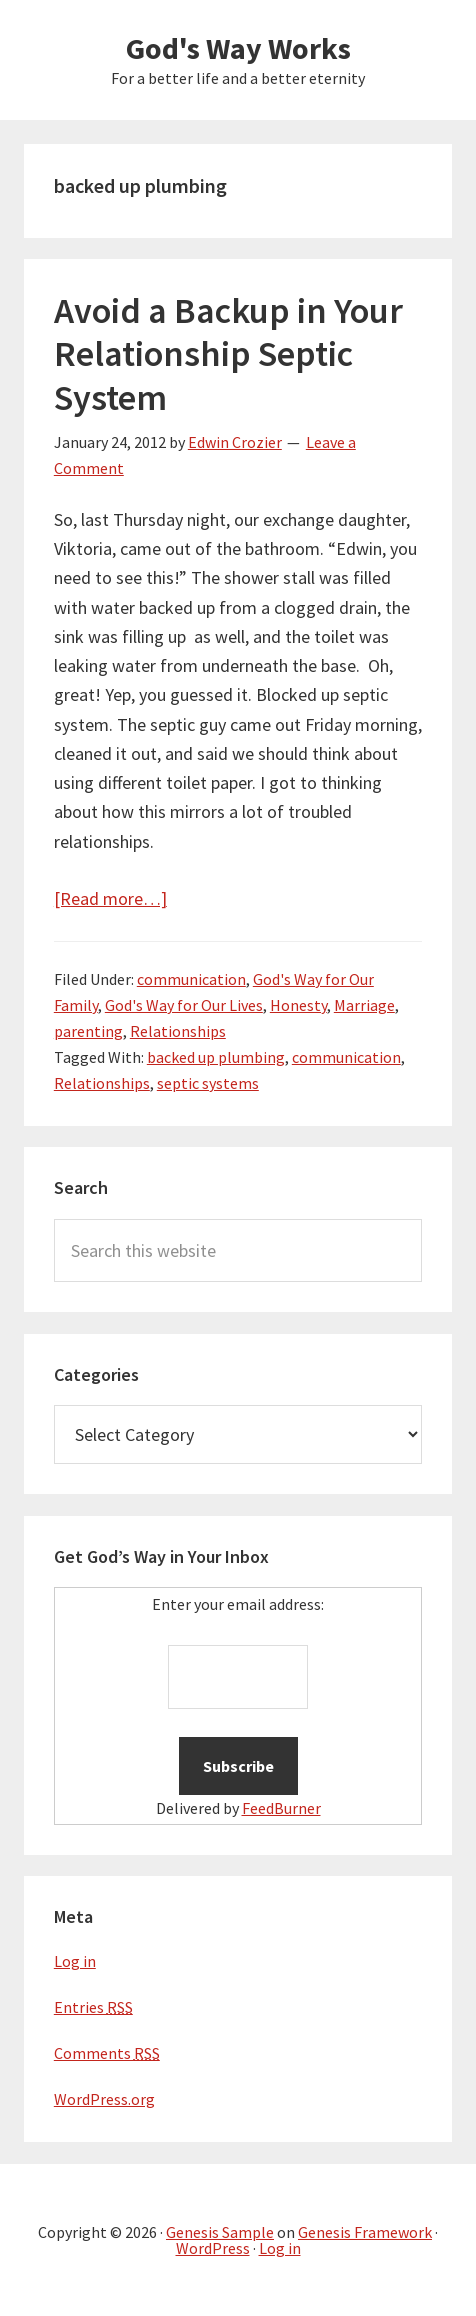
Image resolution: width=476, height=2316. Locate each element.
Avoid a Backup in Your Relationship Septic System (228, 353)
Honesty (298, 1005)
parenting (88, 1031)
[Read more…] (110, 898)
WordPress (213, 2248)
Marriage (364, 1005)
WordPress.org (104, 2099)
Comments (107, 2053)
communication (191, 979)
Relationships (178, 1031)
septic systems (208, 1083)
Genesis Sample (220, 2232)
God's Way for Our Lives (184, 1005)
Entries (93, 2007)
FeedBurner (281, 1808)
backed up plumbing (216, 1057)
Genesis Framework (365, 2232)
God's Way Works (238, 48)
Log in (75, 1961)
